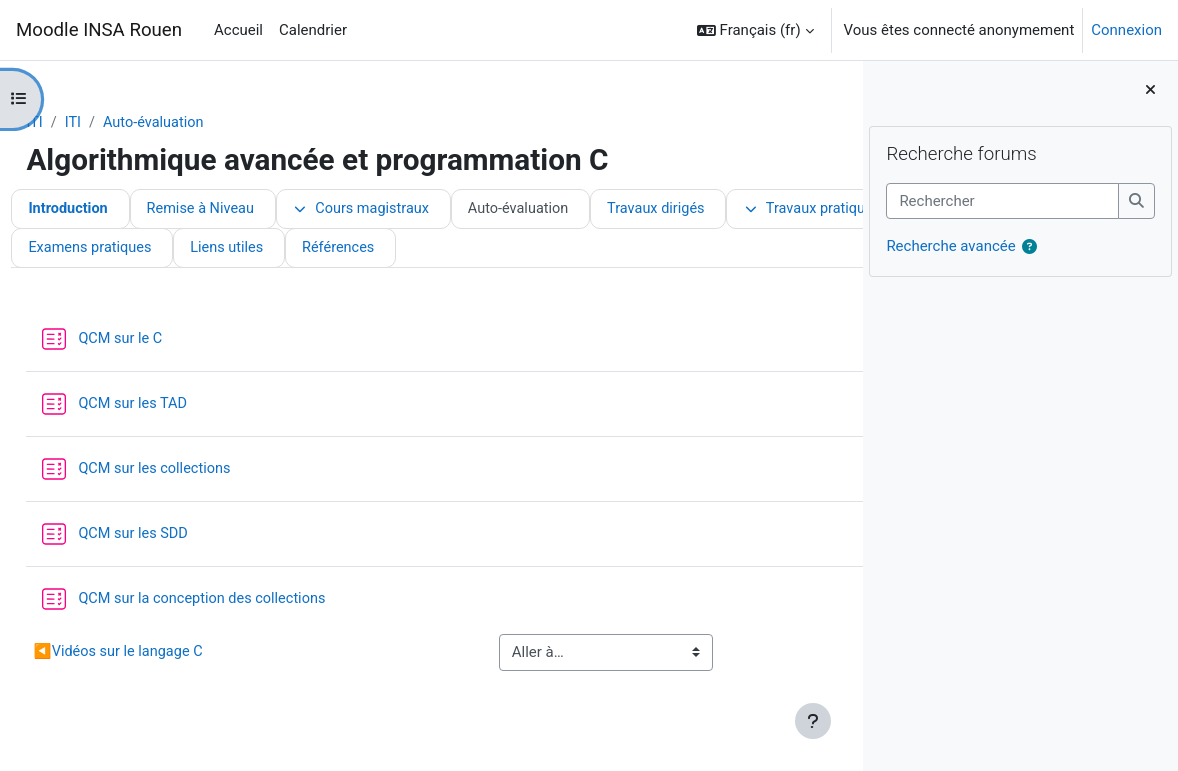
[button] (755, 30)
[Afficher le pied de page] (813, 721)
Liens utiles (632, 250)
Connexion (1126, 30)
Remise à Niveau (249, 210)
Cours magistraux (414, 210)
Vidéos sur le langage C (165, 654)
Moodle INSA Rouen (99, 30)
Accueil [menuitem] (238, 30)
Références (745, 250)
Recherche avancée (950, 247)
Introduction (114, 210)
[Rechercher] (1002, 201)
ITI (79, 123)
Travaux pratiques (143, 250)
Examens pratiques (491, 250)
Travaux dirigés (716, 210)
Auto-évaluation (201, 123)
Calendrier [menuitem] (313, 30)
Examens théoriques (321, 250)
